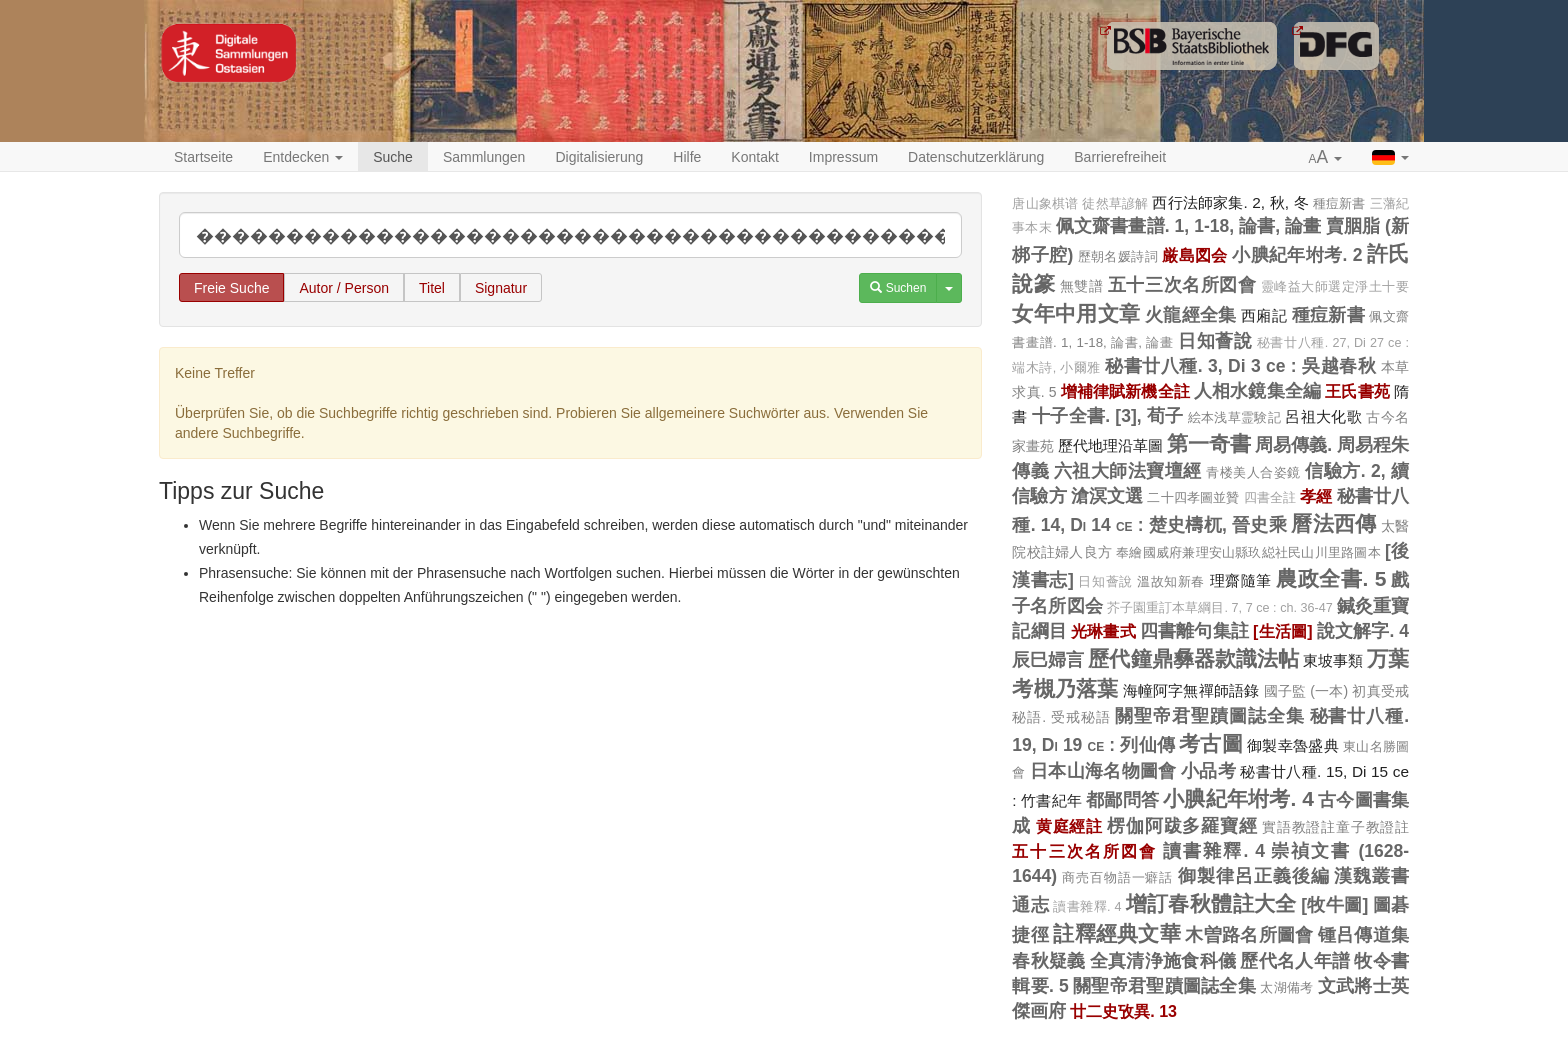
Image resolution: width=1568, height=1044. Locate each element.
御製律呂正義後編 (1253, 876)
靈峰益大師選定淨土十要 (1335, 287)
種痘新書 (1339, 203)
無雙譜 (1082, 286)
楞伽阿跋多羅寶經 (1182, 826)
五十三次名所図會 (1182, 285)
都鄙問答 (1122, 800)
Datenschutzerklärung (976, 157)
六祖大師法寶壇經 (1128, 471)
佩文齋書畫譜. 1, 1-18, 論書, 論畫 (1189, 226)
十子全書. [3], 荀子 (1108, 416)
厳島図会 (1195, 255)
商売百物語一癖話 (1117, 877)
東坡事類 (1333, 660)
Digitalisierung (599, 157)
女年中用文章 (1076, 313)
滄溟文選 (1107, 496)
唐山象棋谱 (1045, 204)
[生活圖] (1282, 631)
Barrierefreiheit (1120, 157)
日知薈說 (1215, 341)
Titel (432, 288)
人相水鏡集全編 (1257, 391)
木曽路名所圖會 (1249, 935)
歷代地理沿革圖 (1110, 445)
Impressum (843, 157)
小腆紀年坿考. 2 (1297, 255)
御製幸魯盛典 (1293, 745)
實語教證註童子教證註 (1335, 827)
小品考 (1208, 771)
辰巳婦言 (1048, 660)
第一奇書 (1209, 443)
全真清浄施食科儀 (1163, 961)
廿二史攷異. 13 (1123, 1011)
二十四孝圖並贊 (1193, 497)
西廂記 (1264, 315)
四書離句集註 (1194, 631)
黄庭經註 (1069, 826)
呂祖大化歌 (1323, 416)
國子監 (1285, 691)
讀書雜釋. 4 (1214, 851)
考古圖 (1211, 743)
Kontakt (754, 157)
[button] (1326, 158)
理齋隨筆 (1241, 580)
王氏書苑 (1357, 391)
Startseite (203, 157)
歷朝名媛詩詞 (1118, 256)
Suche (393, 157)
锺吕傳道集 (1363, 935)
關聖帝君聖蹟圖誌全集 (1209, 716)
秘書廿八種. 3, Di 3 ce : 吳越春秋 (1240, 366)
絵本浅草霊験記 (1234, 417)
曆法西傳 (1333, 523)
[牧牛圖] (1334, 905)
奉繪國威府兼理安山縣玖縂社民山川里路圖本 (1248, 552)
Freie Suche (231, 288)
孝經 (1316, 496)
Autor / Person (344, 288)
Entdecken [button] (303, 157)
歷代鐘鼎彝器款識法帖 (1193, 658)
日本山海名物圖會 (1103, 771)
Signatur (501, 288)
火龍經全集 (1191, 315)
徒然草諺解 (1115, 204)
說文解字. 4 (1363, 631)
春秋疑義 (1048, 961)
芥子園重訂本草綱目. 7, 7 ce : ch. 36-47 (1220, 608)
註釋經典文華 (1117, 933)
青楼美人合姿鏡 (1253, 472)
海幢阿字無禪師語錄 (1191, 690)
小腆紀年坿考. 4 (1238, 798)
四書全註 (1270, 498)
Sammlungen (484, 157)
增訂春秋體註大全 (1211, 903)
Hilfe (687, 157)
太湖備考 (1286, 987)
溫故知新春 (1171, 581)
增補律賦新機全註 (1125, 391)
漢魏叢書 (1371, 876)
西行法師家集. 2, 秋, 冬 (1230, 202)
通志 (1030, 905)
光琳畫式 (1103, 631)
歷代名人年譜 (1295, 961)
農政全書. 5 (1331, 578)
